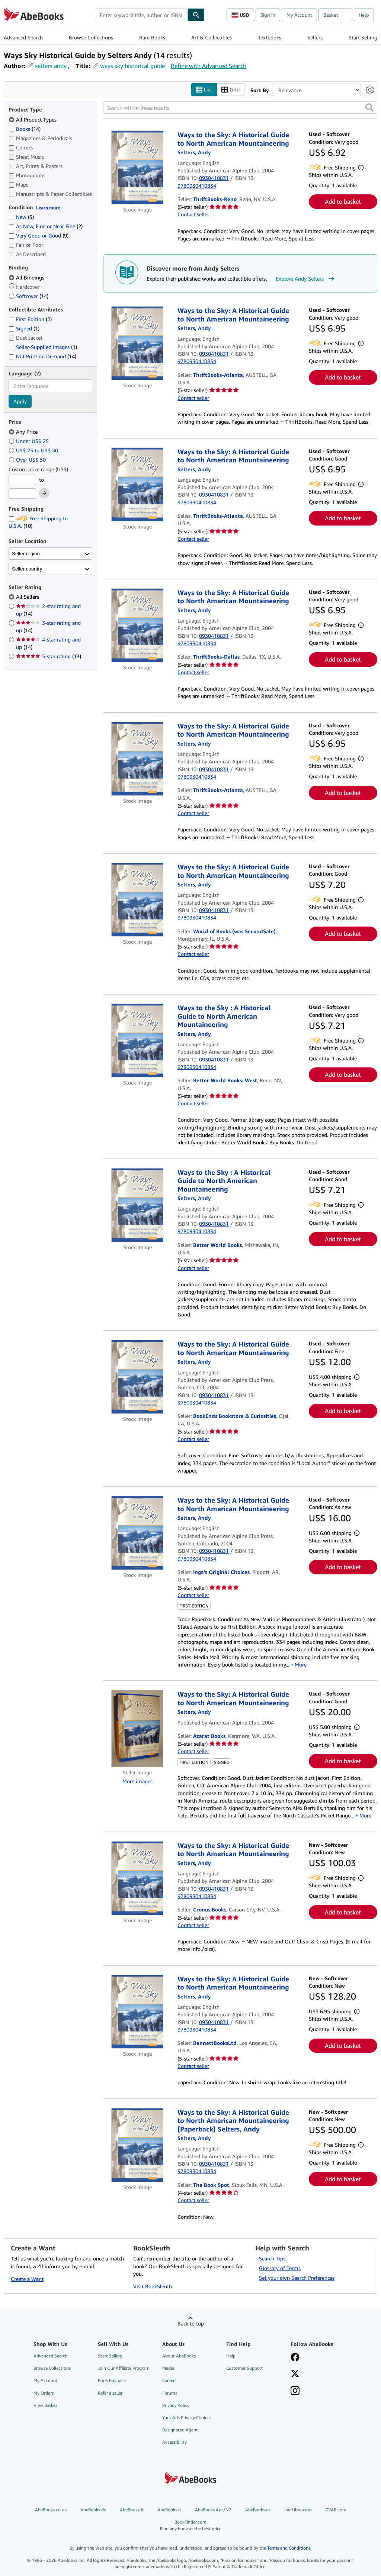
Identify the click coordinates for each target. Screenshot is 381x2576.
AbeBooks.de (93, 2510)
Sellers (315, 37)
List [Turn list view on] (204, 89)
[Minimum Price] (22, 480)
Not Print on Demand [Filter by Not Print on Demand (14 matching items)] (42, 356)
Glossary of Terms (280, 2268)
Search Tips (272, 2259)
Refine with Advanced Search (208, 66)
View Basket (45, 2405)
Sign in (267, 15)
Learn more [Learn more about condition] (48, 207)
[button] (369, 108)
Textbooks (269, 37)
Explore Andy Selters (306, 278)
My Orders (43, 2393)
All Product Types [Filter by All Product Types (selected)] (33, 119)
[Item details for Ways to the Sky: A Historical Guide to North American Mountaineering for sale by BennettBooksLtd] (137, 2012)
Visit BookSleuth (152, 2287)
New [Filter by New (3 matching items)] (21, 217)
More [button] (301, 1664)
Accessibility (174, 2442)
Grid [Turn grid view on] (230, 89)
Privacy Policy (175, 2405)
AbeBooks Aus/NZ (213, 2510)
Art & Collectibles (211, 37)
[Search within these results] (240, 107)
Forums (169, 2393)
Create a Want (27, 2279)
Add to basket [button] (343, 202)
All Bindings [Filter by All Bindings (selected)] (27, 277)
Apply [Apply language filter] (20, 401)
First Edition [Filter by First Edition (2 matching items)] (30, 319)
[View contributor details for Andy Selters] (194, 152)
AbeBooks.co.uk (51, 2510)
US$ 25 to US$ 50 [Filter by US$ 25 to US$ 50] (34, 450)
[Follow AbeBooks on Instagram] (295, 2391)
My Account (299, 15)
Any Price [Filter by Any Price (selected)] (24, 432)
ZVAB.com (336, 2510)
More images (137, 1781)
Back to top (190, 2324)
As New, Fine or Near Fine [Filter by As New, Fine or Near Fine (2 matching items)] (46, 226)
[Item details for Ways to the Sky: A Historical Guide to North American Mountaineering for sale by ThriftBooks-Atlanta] (137, 344)
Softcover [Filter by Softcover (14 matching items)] (28, 296)
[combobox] (141, 15)
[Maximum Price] (22, 494)
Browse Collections (91, 37)
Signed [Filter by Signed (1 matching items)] (24, 329)
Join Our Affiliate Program (124, 2368)
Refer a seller (110, 2393)
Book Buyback (112, 2380)
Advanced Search (23, 37)
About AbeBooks (179, 2356)
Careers (169, 2380)
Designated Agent (180, 2430)
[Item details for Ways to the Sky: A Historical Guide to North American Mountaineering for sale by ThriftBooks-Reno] (137, 168)
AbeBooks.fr (132, 2510)
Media (168, 2368)
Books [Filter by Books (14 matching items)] (25, 128)
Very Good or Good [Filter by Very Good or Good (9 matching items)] (38, 236)
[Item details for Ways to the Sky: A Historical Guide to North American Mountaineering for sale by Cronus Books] (137, 1878)
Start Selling (363, 37)
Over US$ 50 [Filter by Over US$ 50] (28, 459)
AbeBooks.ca (257, 2510)
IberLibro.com (298, 2510)
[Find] (196, 15)
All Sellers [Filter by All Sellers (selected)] (28, 597)
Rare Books (152, 37)
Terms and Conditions (288, 2548)
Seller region (26, 553)
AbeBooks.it (169, 2510)
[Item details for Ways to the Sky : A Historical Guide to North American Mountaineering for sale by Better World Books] (137, 1205)
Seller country (27, 569)
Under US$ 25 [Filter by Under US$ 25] (29, 441)
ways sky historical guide (132, 66)
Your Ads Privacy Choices (186, 2417)
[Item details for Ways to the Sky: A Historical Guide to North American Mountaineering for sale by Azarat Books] (137, 1729)
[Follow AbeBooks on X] (295, 2374)
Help (364, 15)
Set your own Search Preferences (296, 2278)
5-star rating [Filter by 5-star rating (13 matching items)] (48, 656)
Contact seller (193, 214)
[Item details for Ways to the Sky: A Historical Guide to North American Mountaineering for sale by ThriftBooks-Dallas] (137, 625)
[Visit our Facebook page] (295, 2358)
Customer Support (244, 2368)
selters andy (51, 66)
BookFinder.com (190, 2526)
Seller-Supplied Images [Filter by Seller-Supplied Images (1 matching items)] (43, 347)
